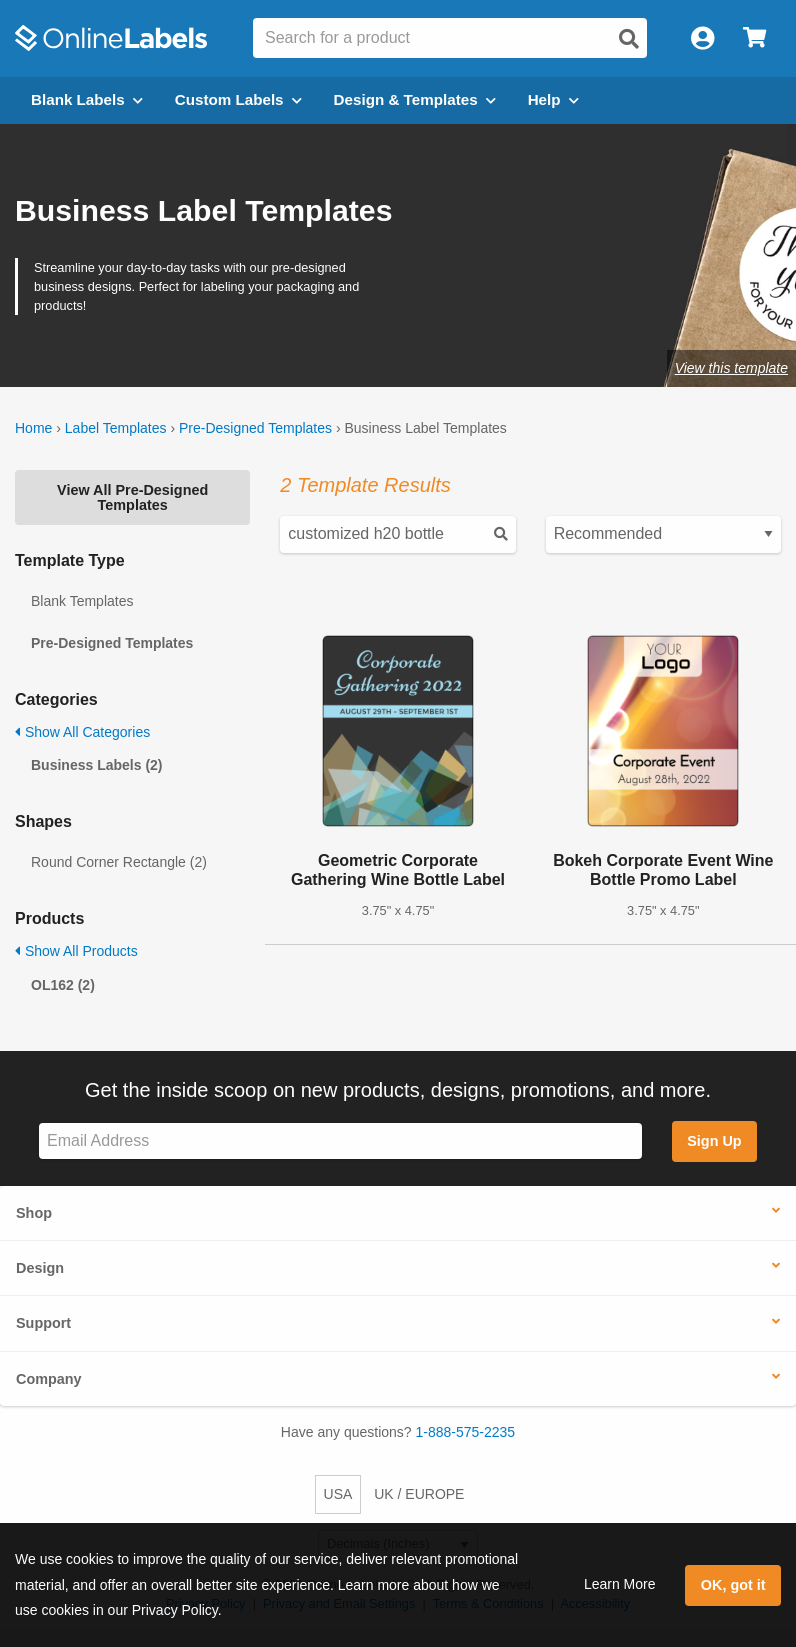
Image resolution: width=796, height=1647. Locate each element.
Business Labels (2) (97, 765)
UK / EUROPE (419, 1494)
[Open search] (629, 39)
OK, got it (733, 1585)
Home (33, 428)
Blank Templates (82, 601)
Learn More (620, 1584)
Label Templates (116, 428)
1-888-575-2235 (466, 1432)
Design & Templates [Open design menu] (415, 99)
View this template (731, 368)
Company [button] (49, 1379)
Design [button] (40, 1268)
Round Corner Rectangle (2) (119, 862)
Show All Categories (82, 732)
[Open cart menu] (754, 38)
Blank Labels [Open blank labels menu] (87, 99)
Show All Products (76, 951)
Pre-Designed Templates (255, 428)
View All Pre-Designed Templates (132, 497)
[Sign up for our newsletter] (340, 1141)
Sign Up (714, 1141)
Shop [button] (34, 1213)
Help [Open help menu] (553, 99)
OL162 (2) (63, 985)
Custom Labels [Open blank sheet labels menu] (238, 99)
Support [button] (43, 1323)
